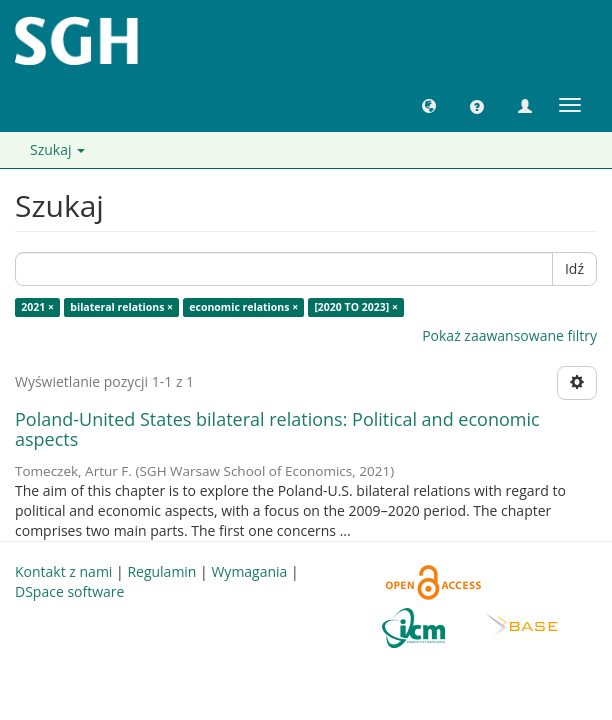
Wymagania (249, 571)
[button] (429, 105)
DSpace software (69, 591)
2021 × (37, 307)
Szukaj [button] (57, 149)
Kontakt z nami (63, 571)
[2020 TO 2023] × (356, 307)
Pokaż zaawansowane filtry (509, 335)
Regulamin (161, 571)
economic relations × (243, 307)
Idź (574, 268)
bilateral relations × (121, 307)
